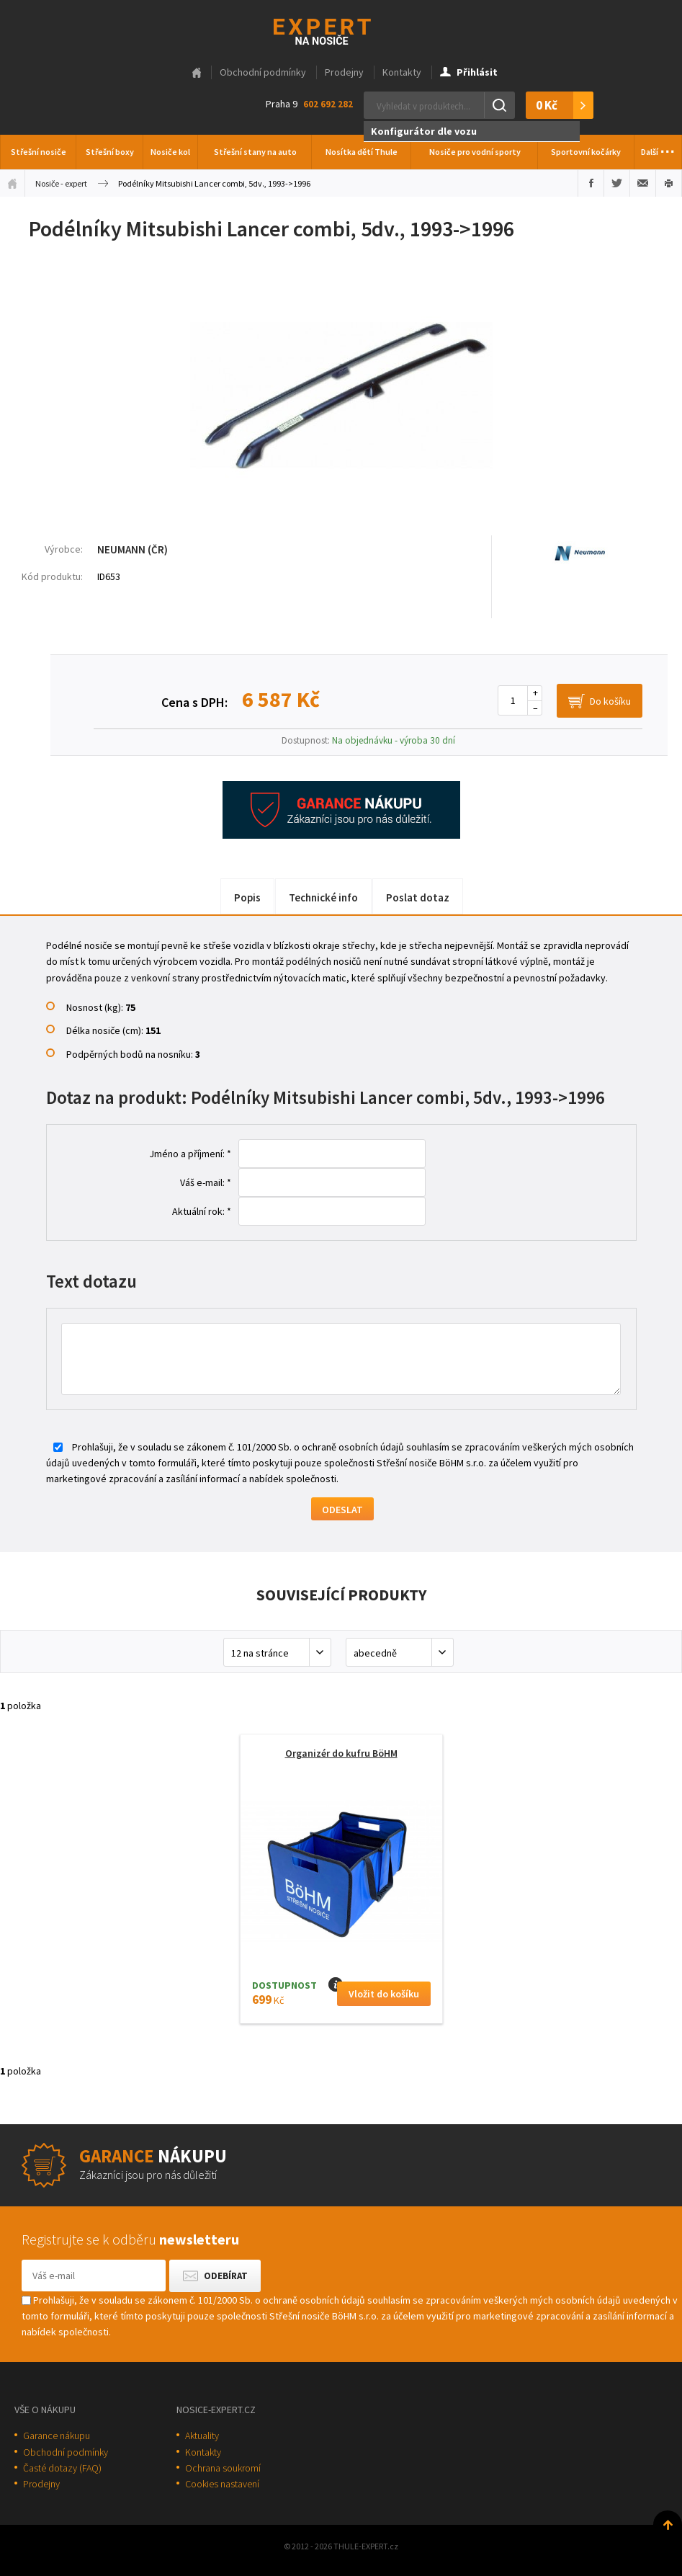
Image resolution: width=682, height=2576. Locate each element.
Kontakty (401, 72)
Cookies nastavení (222, 2483)
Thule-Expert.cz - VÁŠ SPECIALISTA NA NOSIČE (341, 30)
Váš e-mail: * (205, 1182)
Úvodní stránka (12, 183)
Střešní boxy (110, 151)
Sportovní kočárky (586, 151)
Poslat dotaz (417, 897)
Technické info (323, 897)
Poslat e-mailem (642, 183)
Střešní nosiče (38, 151)
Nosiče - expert (61, 183)
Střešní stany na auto (255, 151)
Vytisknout (668, 183)
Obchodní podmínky (263, 72)
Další (658, 147)
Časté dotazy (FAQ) (62, 2467)
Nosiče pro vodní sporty (475, 151)
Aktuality (202, 2435)
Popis (247, 897)
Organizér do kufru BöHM (341, 1753)
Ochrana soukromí (223, 2467)
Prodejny (344, 72)
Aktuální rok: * (201, 1211)
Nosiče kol (170, 151)
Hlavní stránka (196, 73)
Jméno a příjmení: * (190, 1153)
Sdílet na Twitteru (616, 183)
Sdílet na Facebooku (591, 183)
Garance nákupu (56, 2435)
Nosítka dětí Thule (362, 151)
